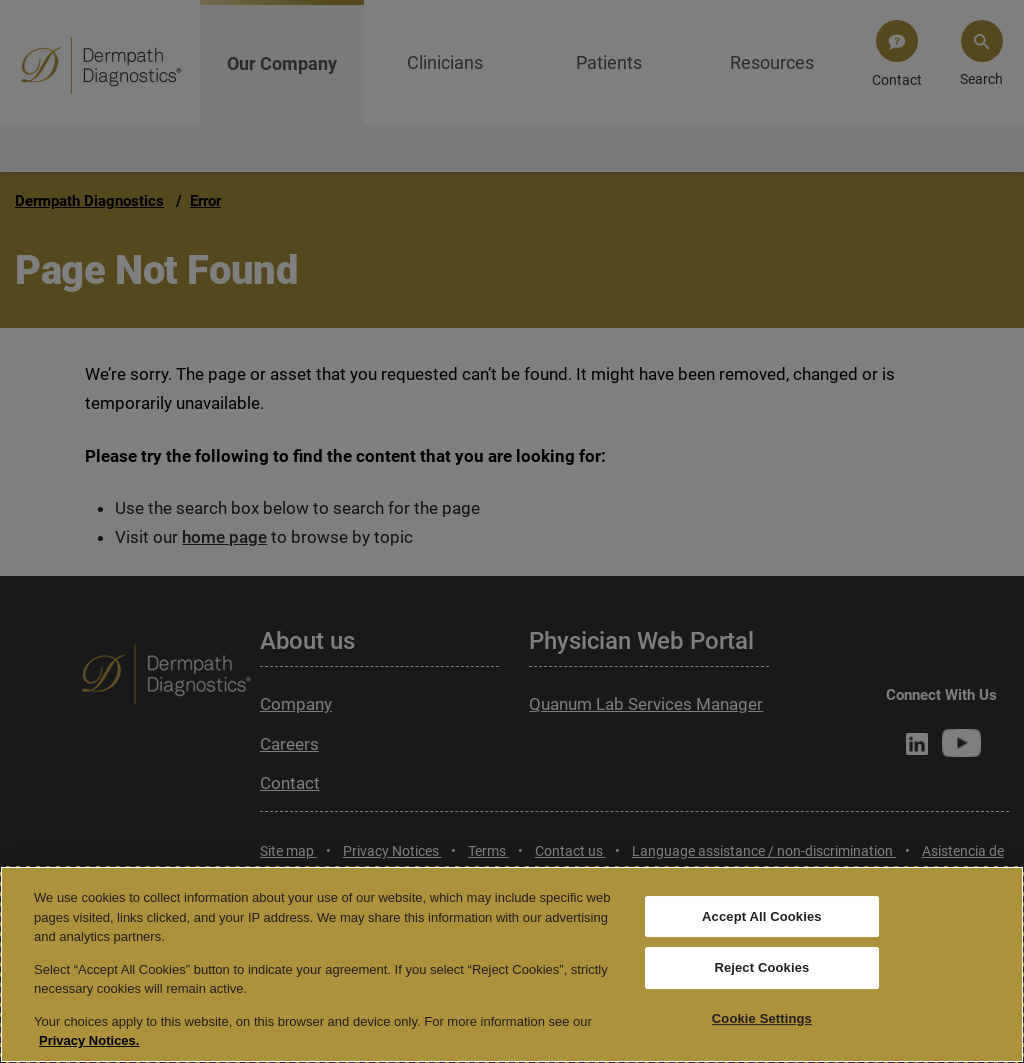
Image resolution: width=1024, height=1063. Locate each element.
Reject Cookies (761, 967)
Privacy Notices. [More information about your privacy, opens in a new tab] (89, 1040)
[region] (512, 964)
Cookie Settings (762, 1018)
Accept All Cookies (762, 916)
